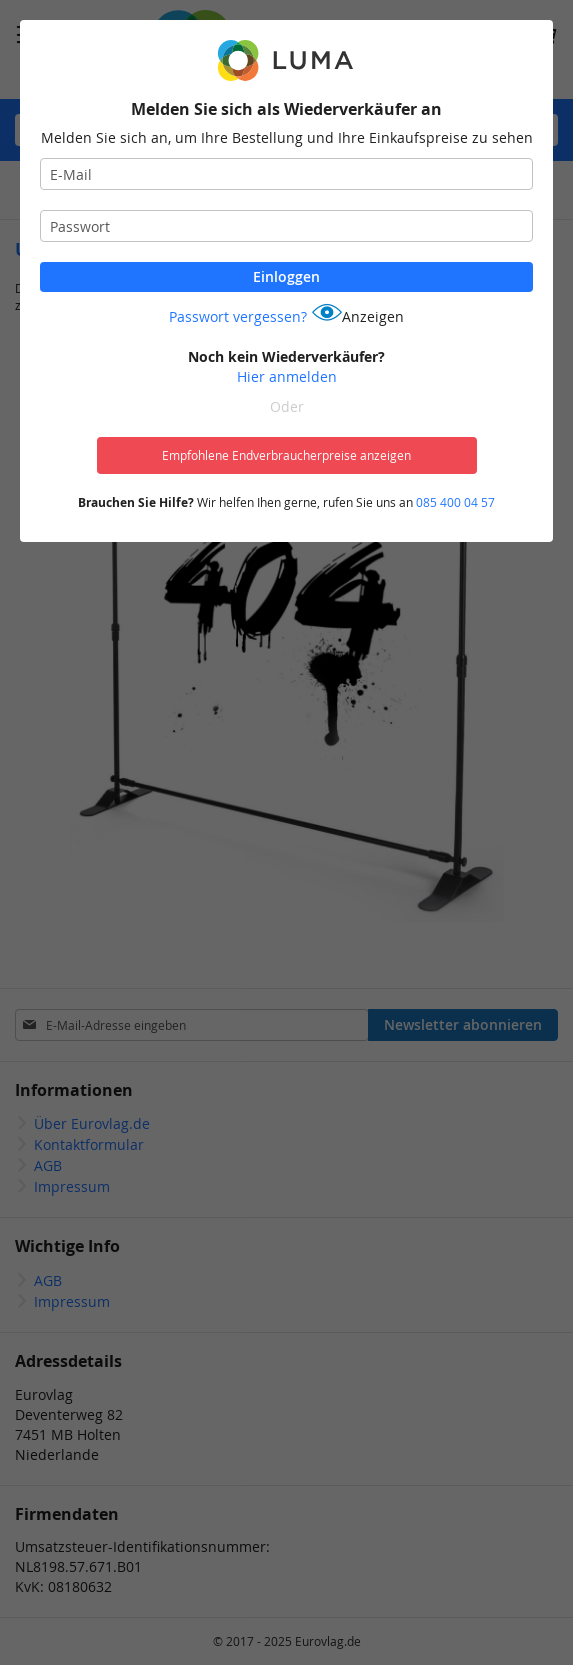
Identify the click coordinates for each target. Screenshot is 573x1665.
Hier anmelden (287, 376)
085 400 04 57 (455, 502)
